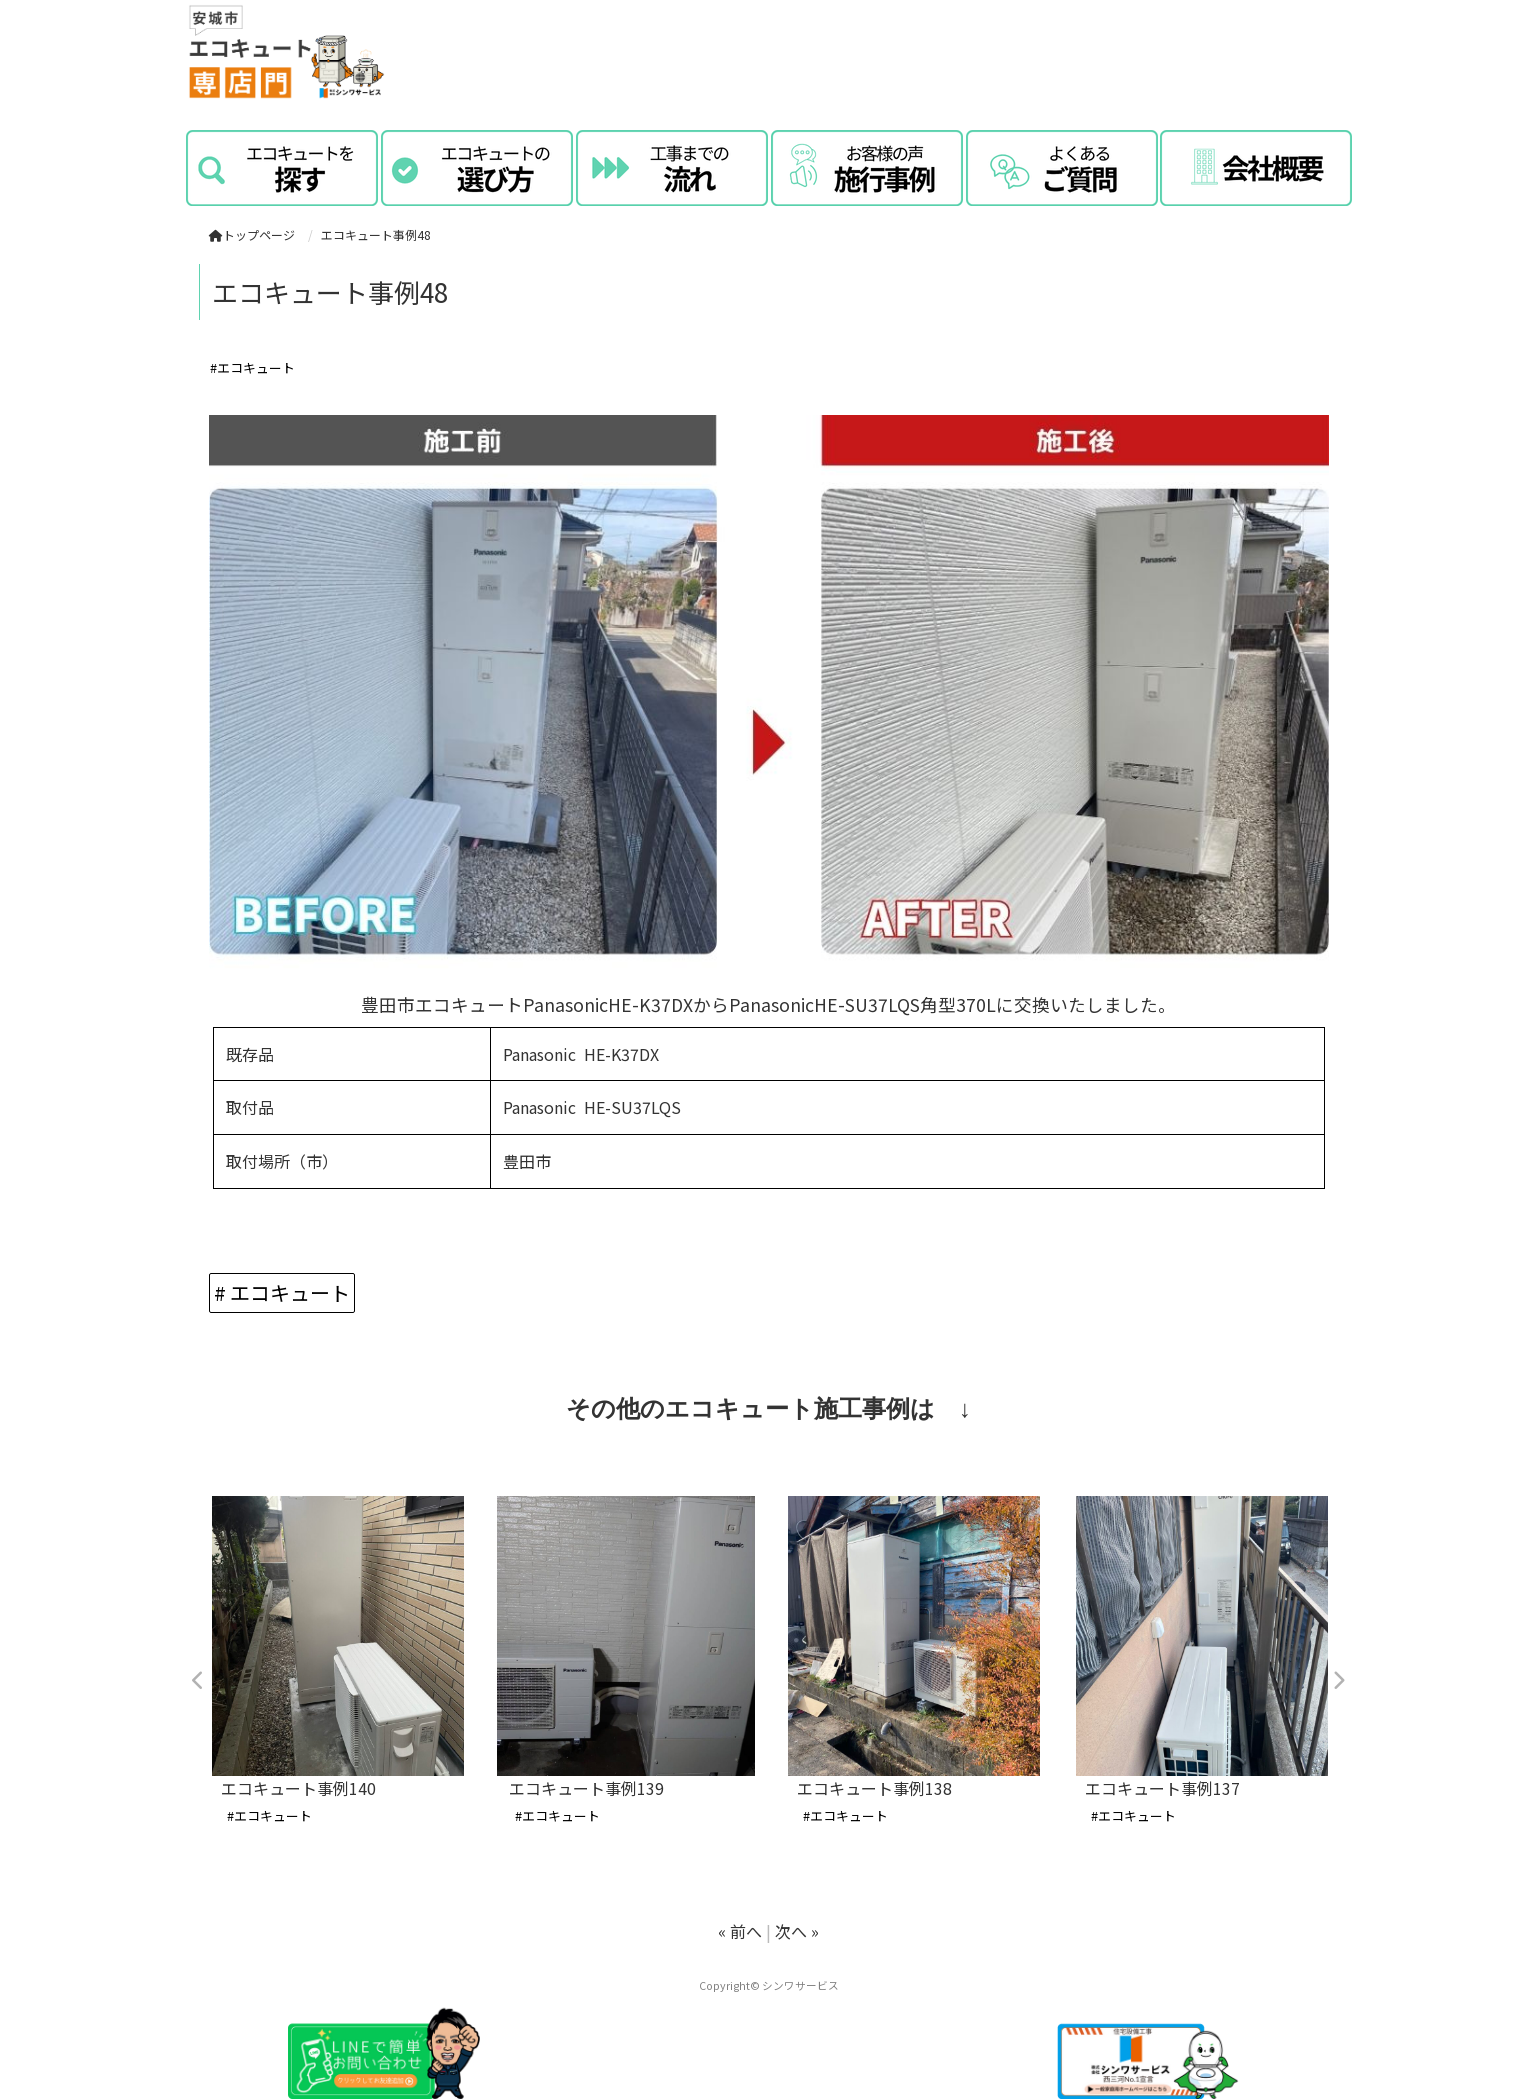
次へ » (797, 1931)
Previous (199, 1681)
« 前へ (740, 1931)
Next (1339, 1681)
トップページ (252, 234)
